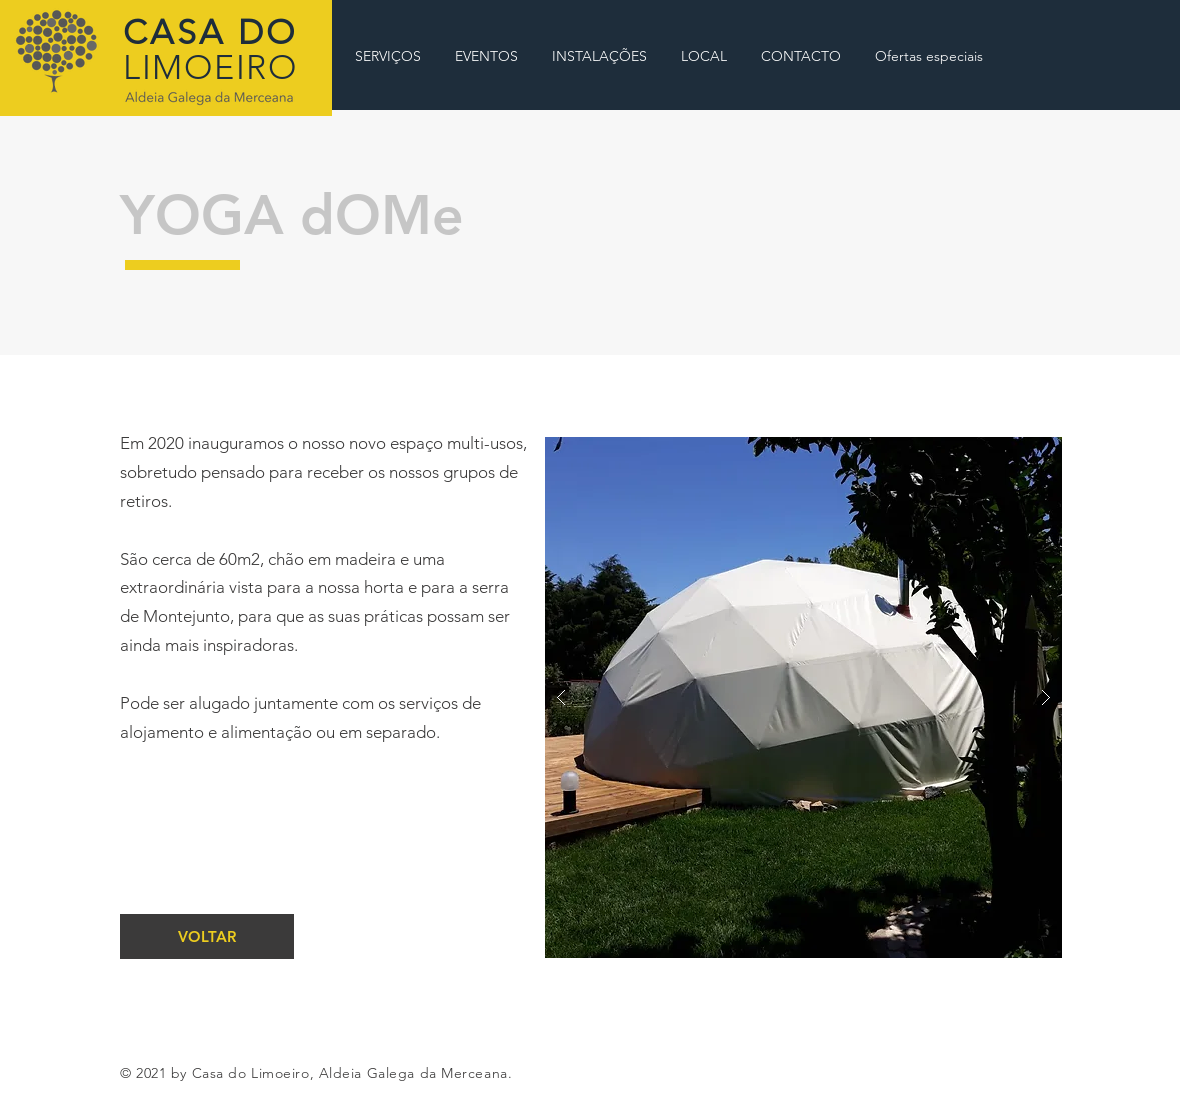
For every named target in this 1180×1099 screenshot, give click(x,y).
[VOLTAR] (207, 936)
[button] (803, 697)
